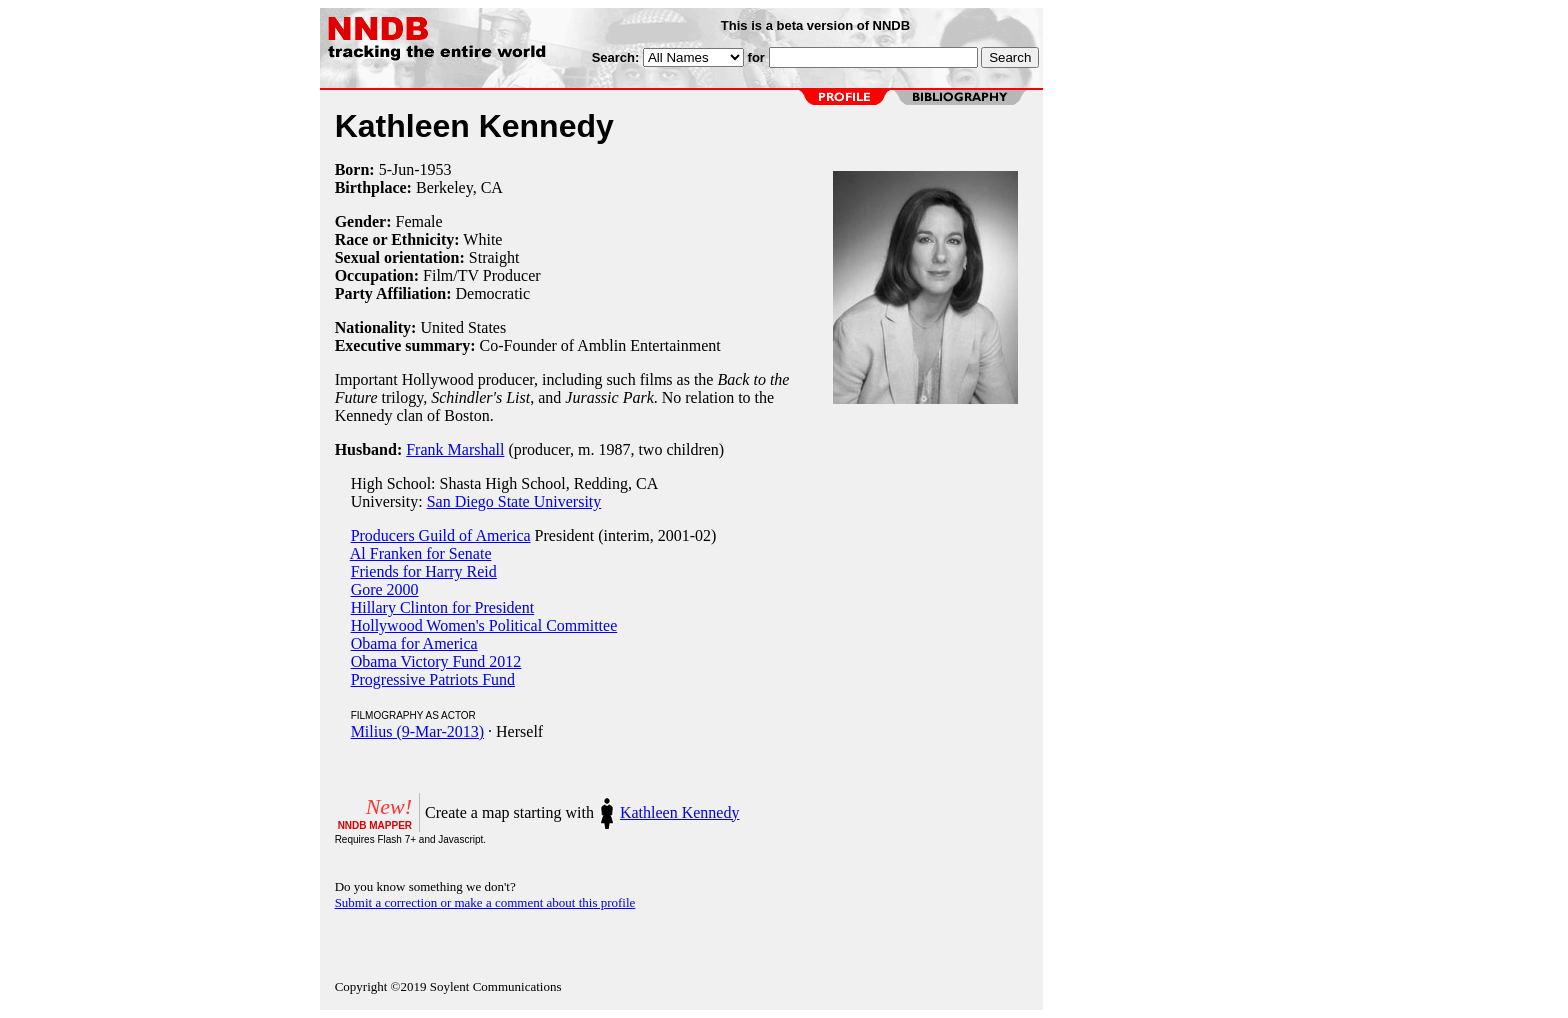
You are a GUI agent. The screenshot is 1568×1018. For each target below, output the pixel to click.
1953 (436, 169)
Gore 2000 (385, 589)
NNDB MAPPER (375, 825)
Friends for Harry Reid (424, 571)
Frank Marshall (455, 449)
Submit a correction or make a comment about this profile (485, 902)
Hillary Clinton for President (443, 607)
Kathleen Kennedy (680, 812)
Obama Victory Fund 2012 (436, 661)
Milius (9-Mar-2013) (417, 731)
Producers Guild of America (441, 535)
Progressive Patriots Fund (433, 679)
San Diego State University (514, 501)
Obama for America (414, 643)
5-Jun (397, 169)
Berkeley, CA (459, 187)
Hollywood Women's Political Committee (484, 625)
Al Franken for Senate (421, 553)
